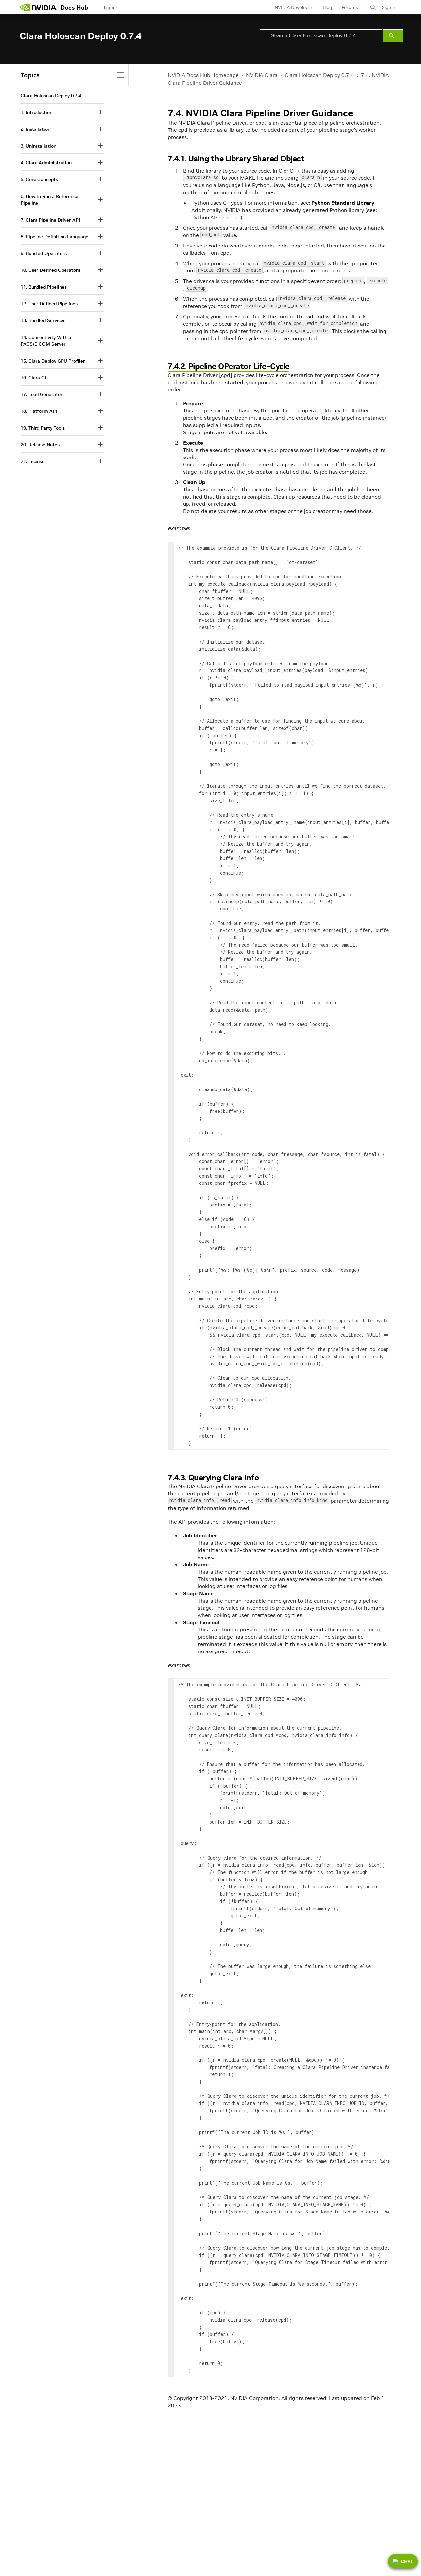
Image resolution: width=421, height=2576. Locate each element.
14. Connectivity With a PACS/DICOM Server (46, 340)
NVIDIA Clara (262, 75)
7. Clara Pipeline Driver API (50, 220)
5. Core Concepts (39, 179)
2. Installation (35, 129)
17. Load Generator (41, 394)
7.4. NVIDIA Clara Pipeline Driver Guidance (260, 113)
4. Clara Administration (46, 163)
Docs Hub (74, 7)
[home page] (38, 7)
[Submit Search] (393, 35)
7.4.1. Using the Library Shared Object (236, 158)
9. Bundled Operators (44, 253)
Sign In (389, 7)
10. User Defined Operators (50, 270)
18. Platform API (39, 411)
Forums (350, 7)
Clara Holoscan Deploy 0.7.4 (319, 75)
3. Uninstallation (38, 146)
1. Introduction (36, 112)
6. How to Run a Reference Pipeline (49, 199)
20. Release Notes (40, 445)
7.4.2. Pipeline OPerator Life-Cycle (228, 366)
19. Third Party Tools (43, 428)
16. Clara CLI (35, 378)
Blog (327, 7)
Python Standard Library (342, 202)
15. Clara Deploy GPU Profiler (53, 361)
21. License (33, 461)
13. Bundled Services (43, 320)
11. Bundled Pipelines (44, 287)
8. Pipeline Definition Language (54, 237)
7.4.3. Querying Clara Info (213, 1477)
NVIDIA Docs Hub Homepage (203, 75)
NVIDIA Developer (294, 7)
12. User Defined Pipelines (49, 304)
